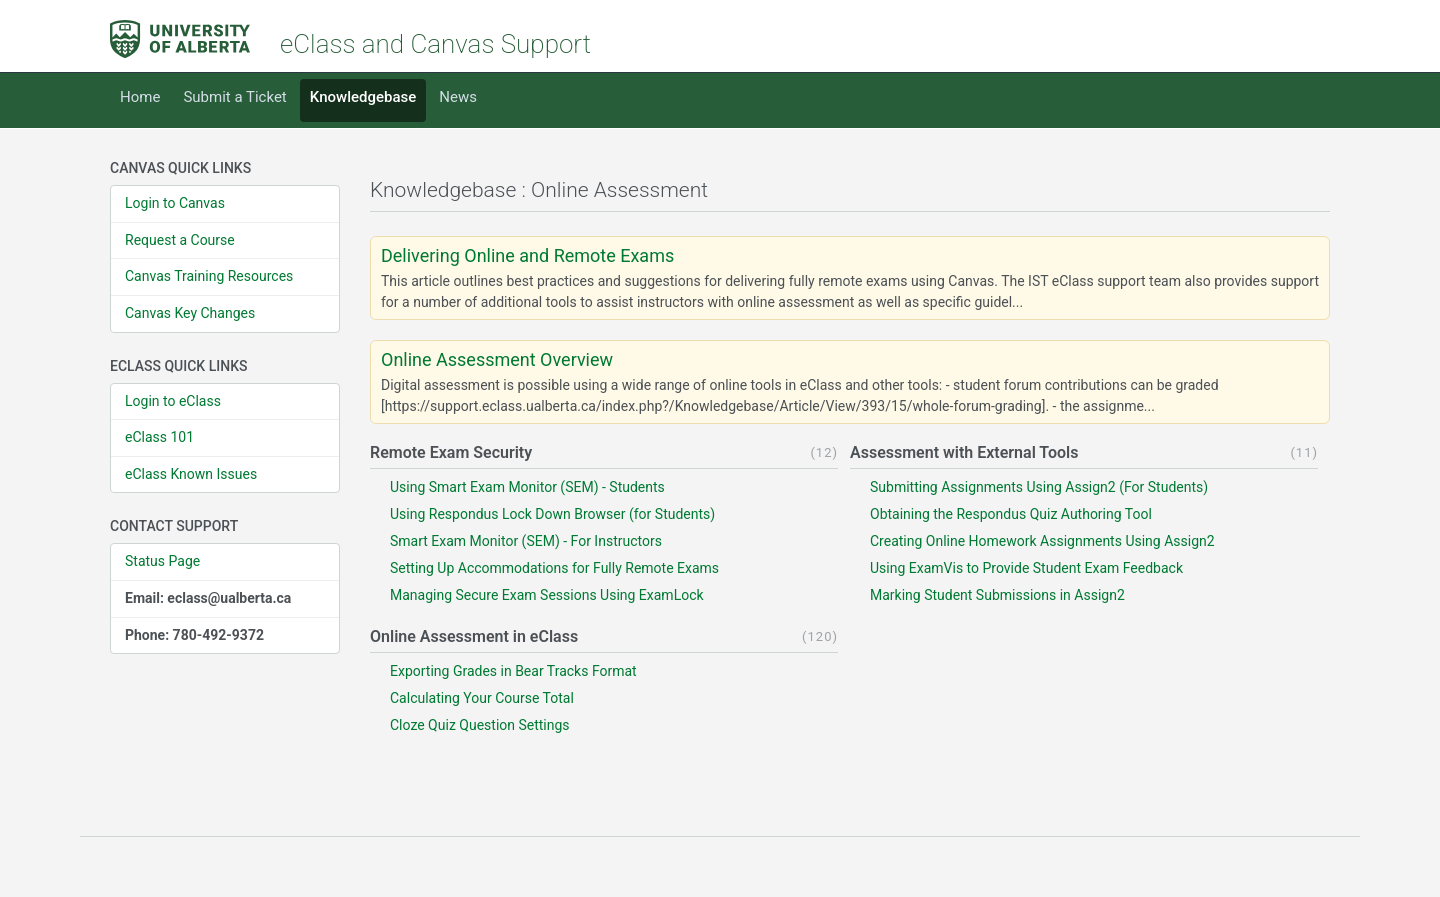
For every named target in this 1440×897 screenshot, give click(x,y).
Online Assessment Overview (497, 360)
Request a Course (180, 240)
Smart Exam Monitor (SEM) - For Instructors (526, 541)
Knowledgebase (363, 97)
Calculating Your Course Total (482, 698)
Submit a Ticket (234, 97)
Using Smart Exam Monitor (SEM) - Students (527, 487)
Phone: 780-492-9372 (194, 635)
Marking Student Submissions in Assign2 (997, 595)
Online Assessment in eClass (474, 636)
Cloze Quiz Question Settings (480, 725)
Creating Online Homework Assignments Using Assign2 (1042, 541)
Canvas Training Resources (209, 276)
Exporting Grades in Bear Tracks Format (513, 671)
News (458, 97)
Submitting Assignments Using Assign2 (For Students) (1039, 487)
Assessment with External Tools (964, 452)
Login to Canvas (175, 203)
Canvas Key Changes (190, 313)
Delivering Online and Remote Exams (527, 256)
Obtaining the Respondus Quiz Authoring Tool (1011, 514)
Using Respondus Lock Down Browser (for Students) (552, 514)
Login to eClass (173, 401)
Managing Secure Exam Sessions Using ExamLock (547, 595)
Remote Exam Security (451, 452)
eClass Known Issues (191, 474)
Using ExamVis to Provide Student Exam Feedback (1026, 568)
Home (140, 97)
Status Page (162, 561)
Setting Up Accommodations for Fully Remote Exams (554, 568)
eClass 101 (159, 437)
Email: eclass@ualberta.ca (208, 598)
